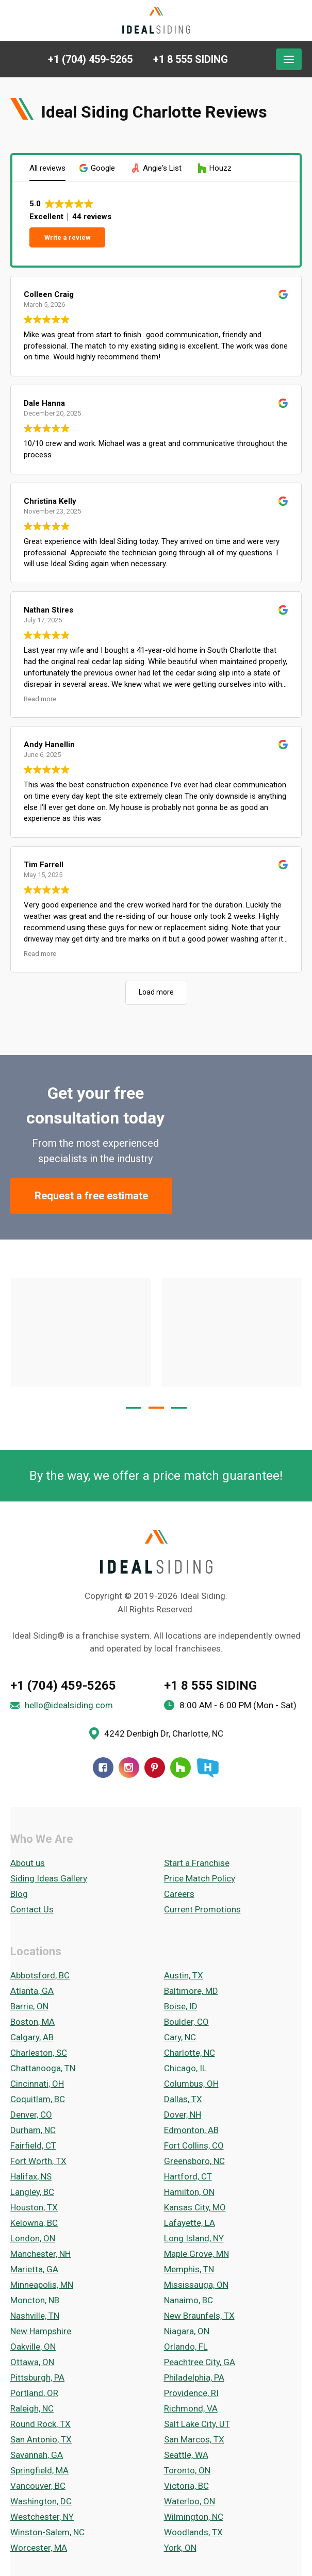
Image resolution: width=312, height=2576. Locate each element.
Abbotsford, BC (40, 1975)
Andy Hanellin (49, 744)
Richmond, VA (191, 2408)
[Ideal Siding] (156, 20)
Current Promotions (202, 1909)
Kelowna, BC (34, 2223)
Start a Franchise (196, 1863)
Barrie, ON (29, 2006)
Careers (179, 1894)
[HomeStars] (207, 1767)
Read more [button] (40, 699)
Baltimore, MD (191, 1991)
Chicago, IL (185, 2068)
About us (27, 1863)
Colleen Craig (49, 294)
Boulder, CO (186, 2022)
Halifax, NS (31, 2176)
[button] (98, 168)
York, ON (180, 2547)
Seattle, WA (186, 2455)
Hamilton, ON (189, 2192)
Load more (156, 992)
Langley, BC (32, 2192)
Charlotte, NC (189, 2052)
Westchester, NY (42, 2517)
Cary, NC (180, 2037)
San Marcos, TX (194, 2439)
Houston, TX (34, 2207)
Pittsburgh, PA (37, 2377)
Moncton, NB (34, 2300)
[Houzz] (180, 1767)
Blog (19, 1894)
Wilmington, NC (193, 2517)
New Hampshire (40, 2331)
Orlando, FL (186, 2346)
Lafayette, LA (189, 2223)
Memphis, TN (189, 2269)
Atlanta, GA (32, 1991)
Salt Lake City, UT (197, 2424)
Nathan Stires (48, 610)
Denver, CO (31, 2114)
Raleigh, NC (32, 2408)
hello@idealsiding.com (69, 1705)
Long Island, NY (194, 2238)
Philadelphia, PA (194, 2377)
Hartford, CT (188, 2176)
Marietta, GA (34, 2269)
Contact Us (32, 1909)
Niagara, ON (186, 2331)
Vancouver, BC (37, 2486)
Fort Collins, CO (194, 2145)
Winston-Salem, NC (47, 2532)
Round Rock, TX (40, 2424)
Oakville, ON (33, 2346)
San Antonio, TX (41, 2439)
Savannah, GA (36, 2455)
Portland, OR (34, 2393)
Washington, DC (41, 2501)
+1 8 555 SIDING (210, 1685)
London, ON (32, 2238)
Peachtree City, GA (199, 2362)
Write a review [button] (67, 237)
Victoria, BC (186, 2486)
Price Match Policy (199, 1878)
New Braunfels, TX (199, 2315)
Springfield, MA (39, 2470)
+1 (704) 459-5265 (63, 1685)
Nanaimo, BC (188, 2300)
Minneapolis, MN (41, 2285)
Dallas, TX (183, 2099)
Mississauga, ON (196, 2285)
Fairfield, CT (33, 2145)
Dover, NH (182, 2114)
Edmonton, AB (191, 2130)
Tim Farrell (43, 864)
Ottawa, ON (32, 2362)
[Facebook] (103, 1767)
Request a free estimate (91, 1196)
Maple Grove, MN (196, 2254)
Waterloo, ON (189, 2501)
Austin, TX (183, 1975)
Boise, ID (181, 2006)
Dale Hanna (44, 403)
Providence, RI (191, 2393)
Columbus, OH (191, 2083)
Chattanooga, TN (42, 2068)
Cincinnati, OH (37, 2083)
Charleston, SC (38, 2052)
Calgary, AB (32, 2037)
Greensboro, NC (194, 2161)
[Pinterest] (154, 1767)
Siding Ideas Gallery (48, 1878)
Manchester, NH (40, 2254)
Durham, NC (33, 2130)
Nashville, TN (34, 2315)
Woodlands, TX (193, 2532)
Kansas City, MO (195, 2207)
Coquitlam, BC (37, 2099)
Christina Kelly (50, 501)
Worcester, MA (38, 2547)
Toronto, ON (187, 2470)
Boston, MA (32, 2022)
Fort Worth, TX (38, 2161)
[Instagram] (129, 1767)
